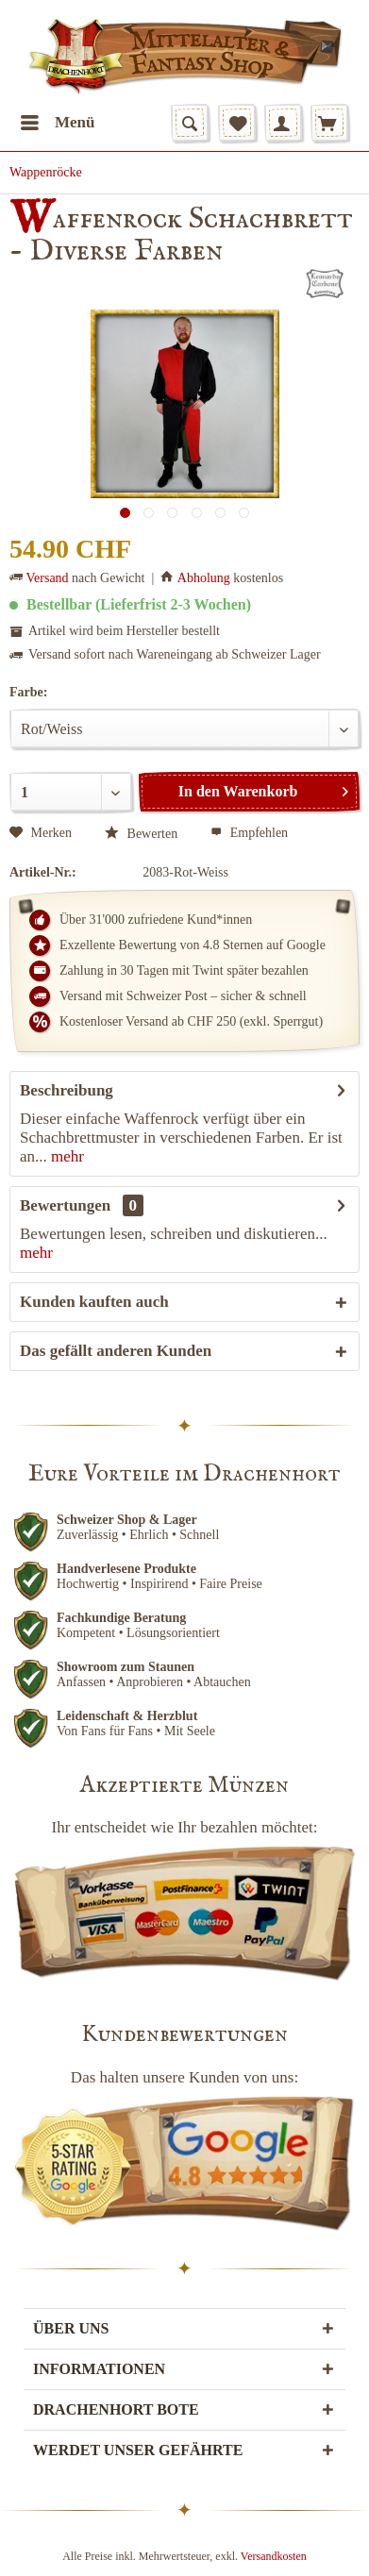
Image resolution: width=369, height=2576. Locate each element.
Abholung (203, 578)
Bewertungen (65, 1205)
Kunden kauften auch (94, 1302)
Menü (58, 119)
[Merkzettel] (237, 123)
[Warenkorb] (329, 123)
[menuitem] (57, 123)
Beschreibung (66, 1090)
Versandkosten (274, 2556)
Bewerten (141, 833)
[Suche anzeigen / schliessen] (190, 123)
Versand (47, 578)
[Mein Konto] (283, 123)
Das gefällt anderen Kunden (115, 1351)
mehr (65, 1156)
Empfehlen (249, 833)
